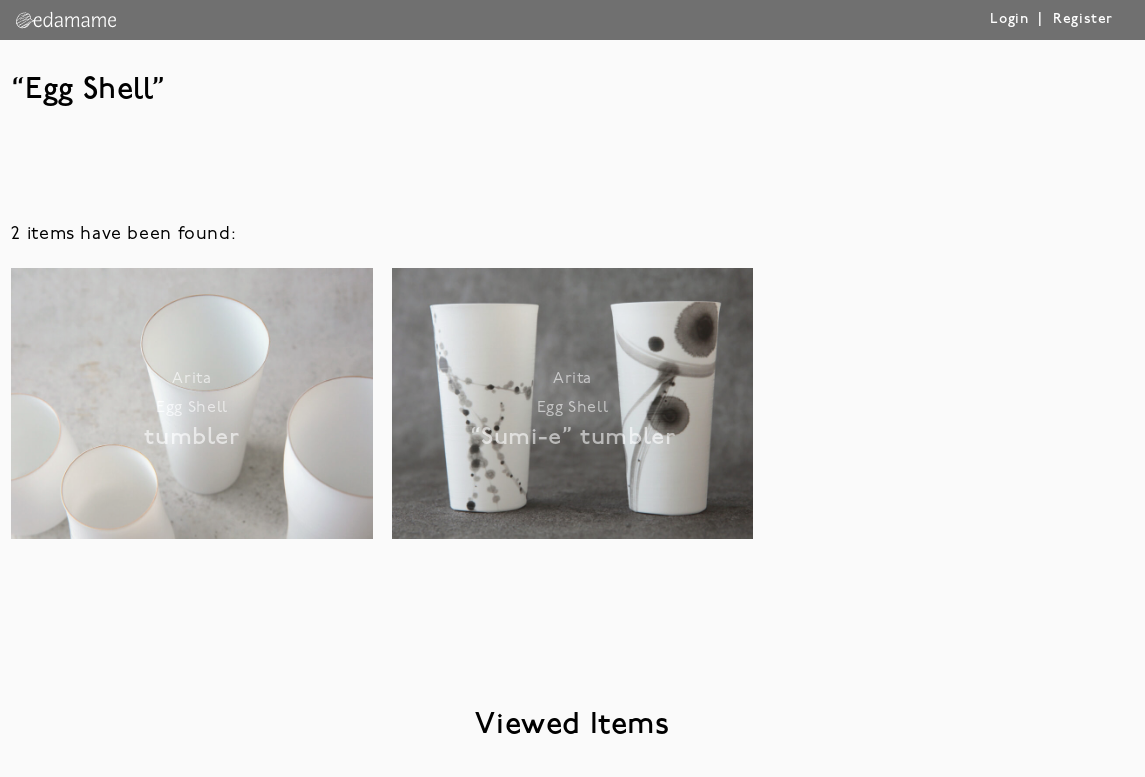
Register (1083, 19)
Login (1009, 19)
